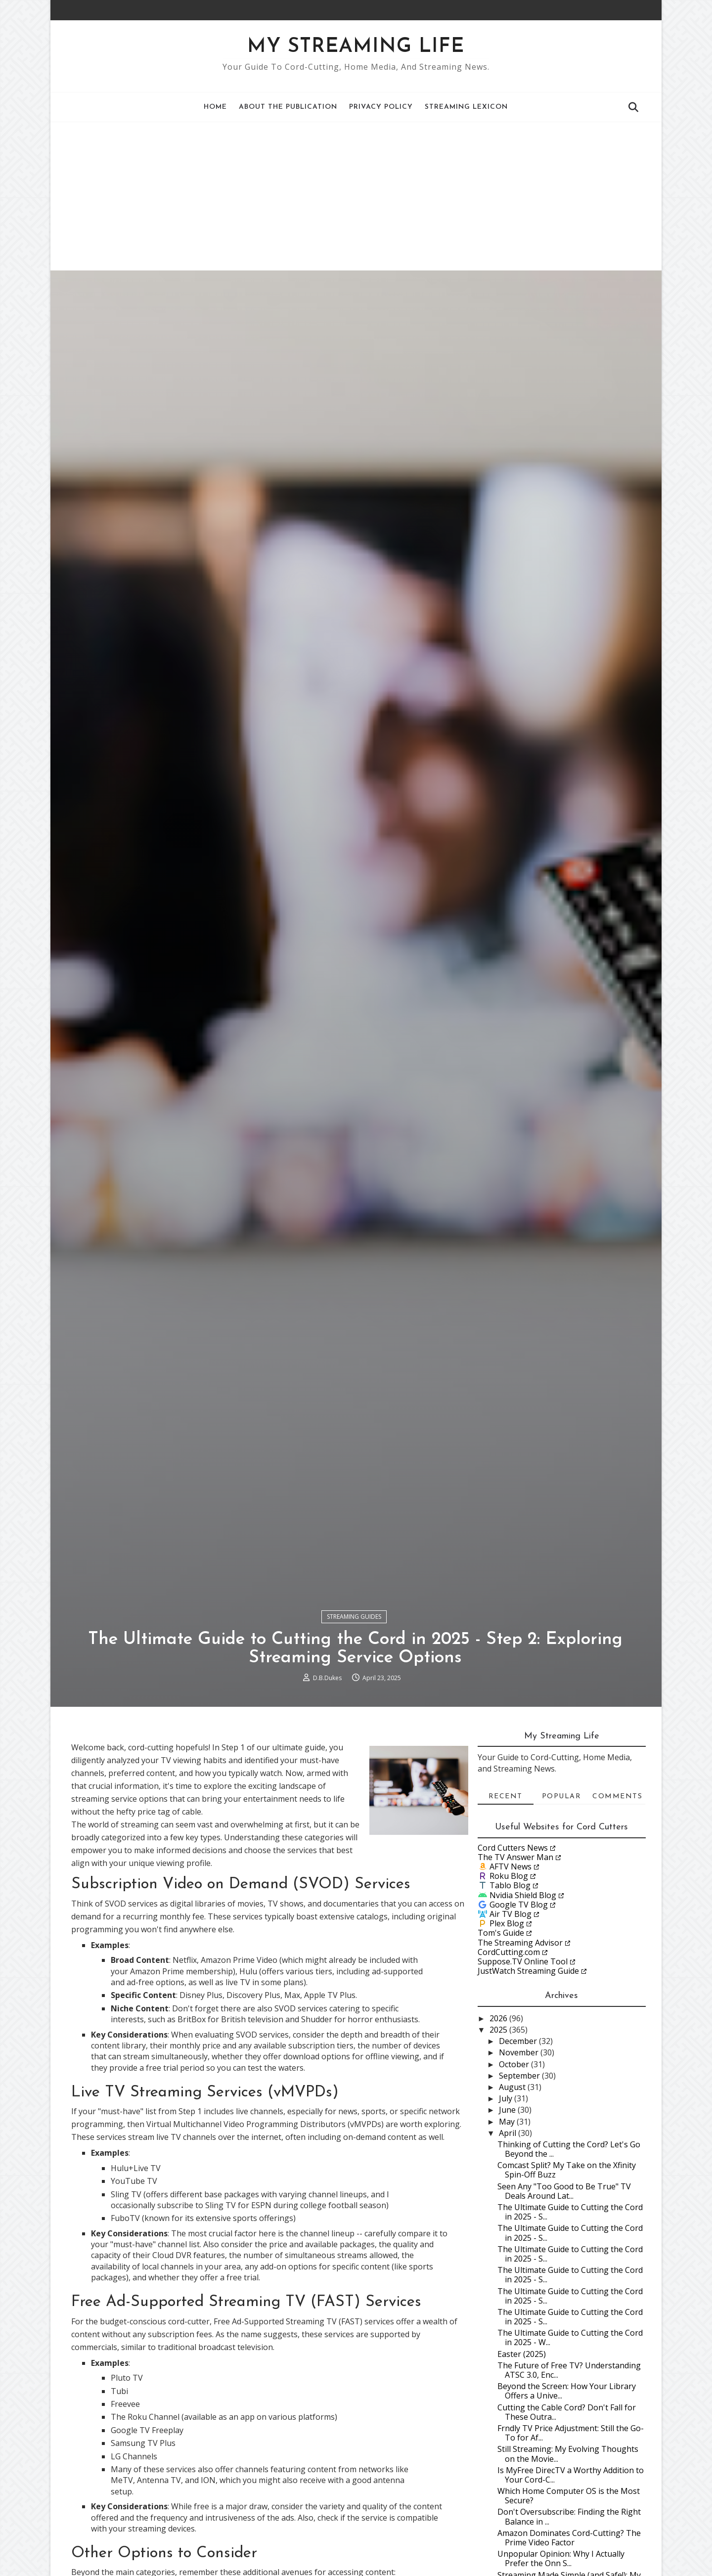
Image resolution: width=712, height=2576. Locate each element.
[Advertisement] (356, 196)
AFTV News (510, 1976)
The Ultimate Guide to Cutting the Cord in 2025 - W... (569, 2448)
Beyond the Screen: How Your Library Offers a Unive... (566, 2501)
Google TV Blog (518, 2014)
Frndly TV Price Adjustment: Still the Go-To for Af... (570, 2543)
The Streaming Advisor (519, 2052)
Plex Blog (506, 2033)
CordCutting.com (508, 2061)
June (508, 2220)
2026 (499, 2128)
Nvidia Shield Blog (522, 2004)
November (519, 2162)
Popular (561, 1906)
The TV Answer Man (515, 1967)
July (506, 2208)
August (513, 2197)
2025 (499, 2139)
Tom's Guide (500, 2043)
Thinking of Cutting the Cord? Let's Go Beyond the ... (568, 2259)
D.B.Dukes (328, 1786)
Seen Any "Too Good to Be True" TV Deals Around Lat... (563, 2301)
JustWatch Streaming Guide (527, 2081)
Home (215, 107)
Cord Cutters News (512, 1957)
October (515, 2174)
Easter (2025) (521, 2463)
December (519, 2151)
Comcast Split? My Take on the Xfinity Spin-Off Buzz (566, 2280)
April (508, 2242)
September (520, 2185)
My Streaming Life (356, 47)
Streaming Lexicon (466, 107)
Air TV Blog (510, 2024)
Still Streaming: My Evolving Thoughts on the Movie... (567, 2564)
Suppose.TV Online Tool (522, 2071)
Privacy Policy (381, 107)
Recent (505, 1906)
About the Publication (288, 107)
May (508, 2231)
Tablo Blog (509, 1995)
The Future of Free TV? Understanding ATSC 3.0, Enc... (568, 2480)
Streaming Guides (355, 1724)
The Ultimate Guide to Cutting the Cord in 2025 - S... (569, 2322)
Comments (617, 1906)
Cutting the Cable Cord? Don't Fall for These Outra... (566, 2522)
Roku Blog (508, 1986)
